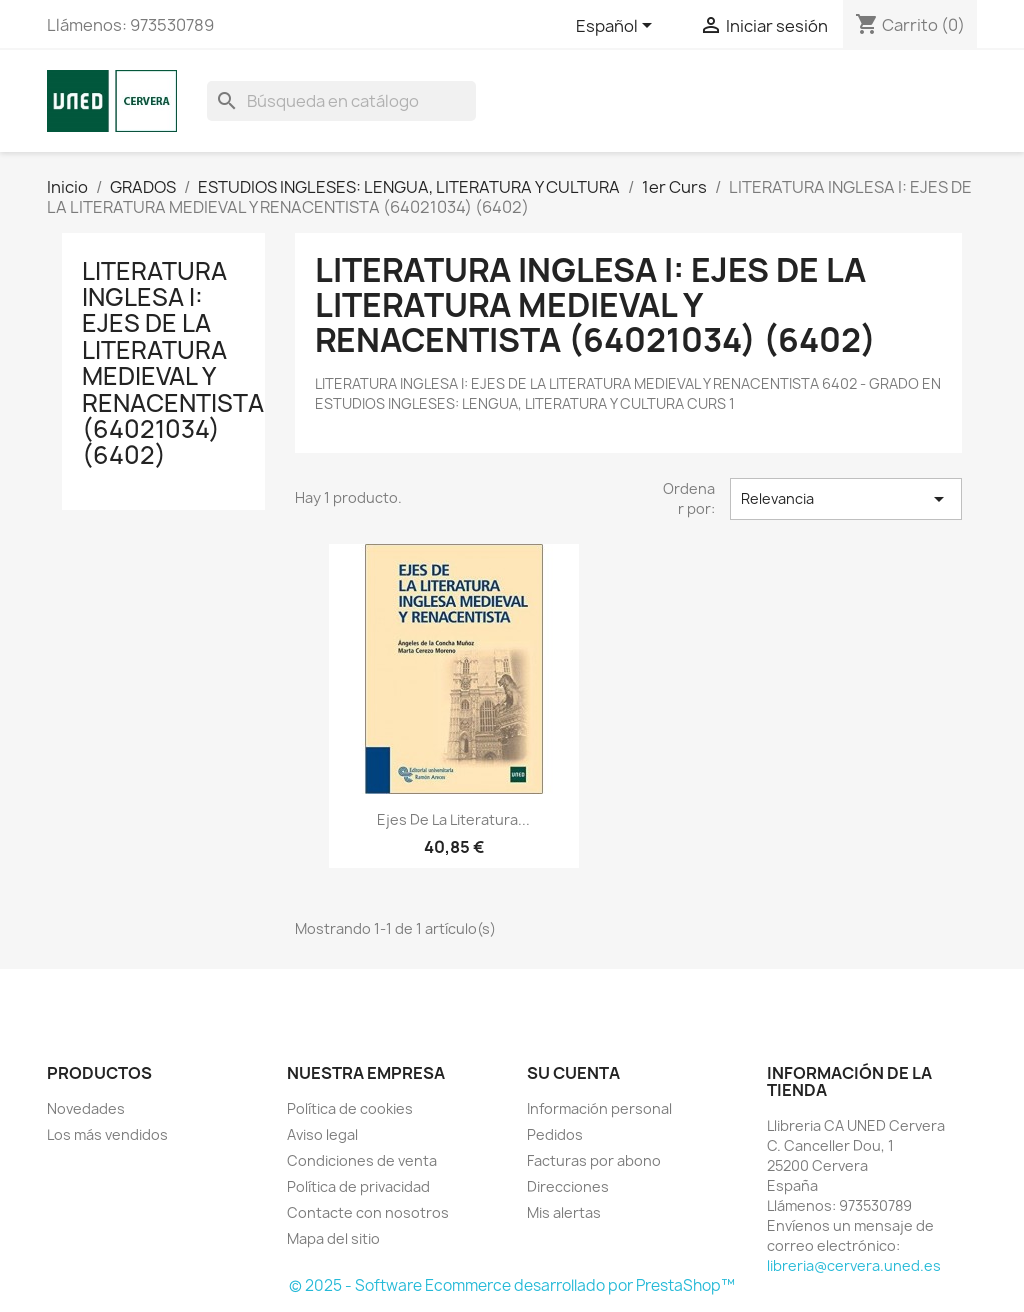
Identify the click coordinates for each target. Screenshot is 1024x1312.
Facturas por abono (594, 1160)
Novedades (86, 1108)
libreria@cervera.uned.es (854, 1265)
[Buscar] (341, 101)
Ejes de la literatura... (453, 819)
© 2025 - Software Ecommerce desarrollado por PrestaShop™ (512, 1285)
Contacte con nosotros (368, 1212)
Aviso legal (322, 1134)
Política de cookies (350, 1108)
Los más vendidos (107, 1134)
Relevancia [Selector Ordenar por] (846, 499)
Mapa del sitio (333, 1238)
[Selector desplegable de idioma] (617, 27)
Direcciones (568, 1186)
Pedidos (555, 1134)
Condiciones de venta (362, 1160)
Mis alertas (564, 1212)
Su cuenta (573, 1073)
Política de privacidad (358, 1186)
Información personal (599, 1108)
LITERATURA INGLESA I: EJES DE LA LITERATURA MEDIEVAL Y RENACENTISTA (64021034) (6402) (173, 363)
